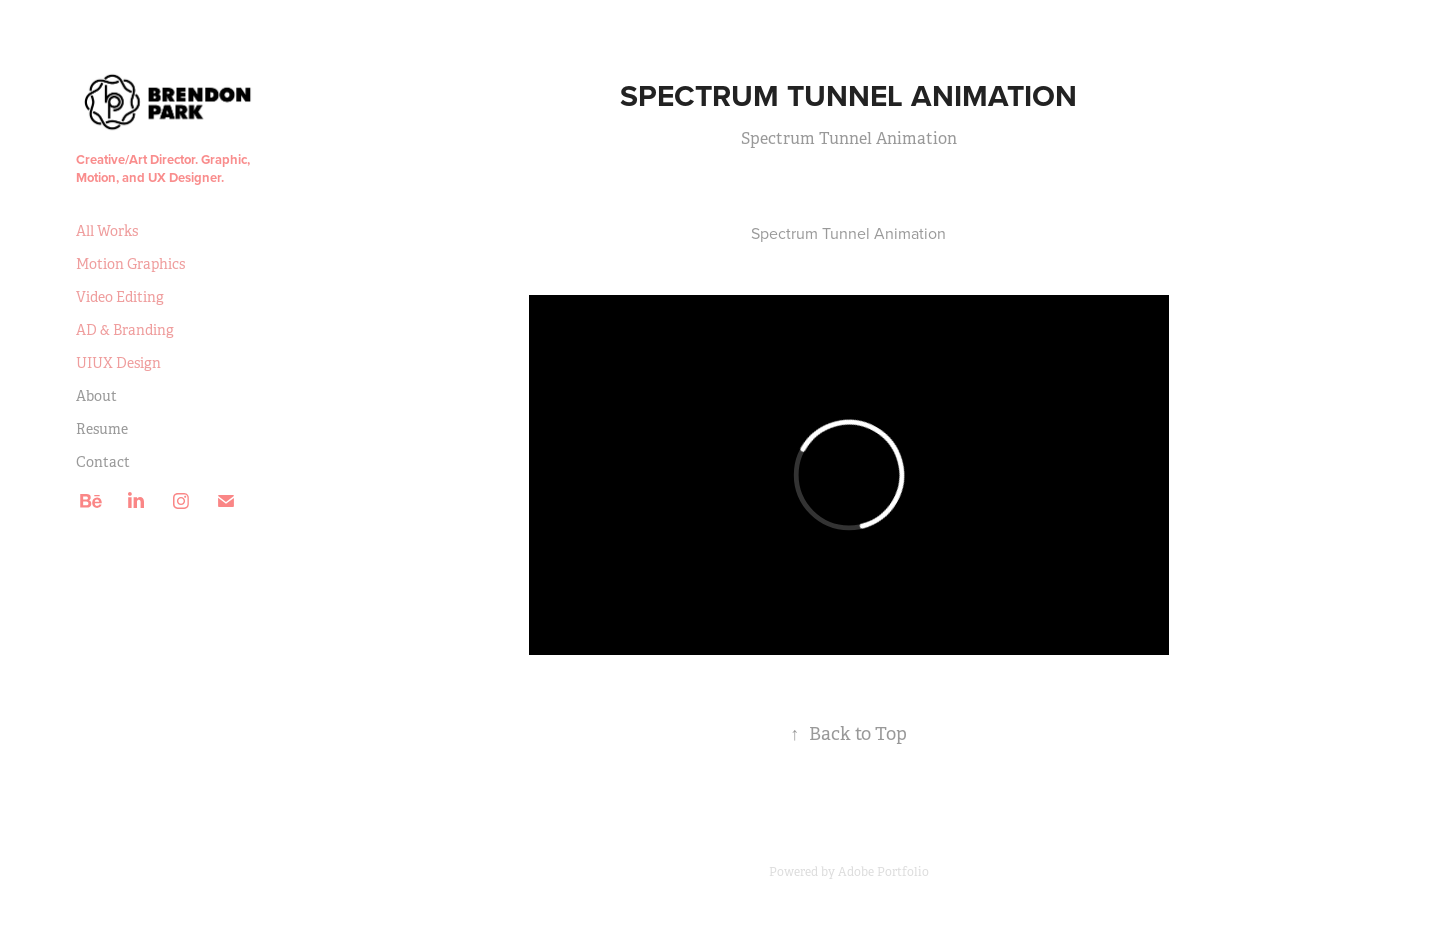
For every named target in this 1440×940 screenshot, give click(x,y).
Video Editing (120, 297)
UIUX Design (118, 363)
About (96, 396)
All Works (107, 231)
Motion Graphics (130, 264)
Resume (102, 429)
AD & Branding (125, 330)
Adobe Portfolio (883, 872)
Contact (103, 462)
